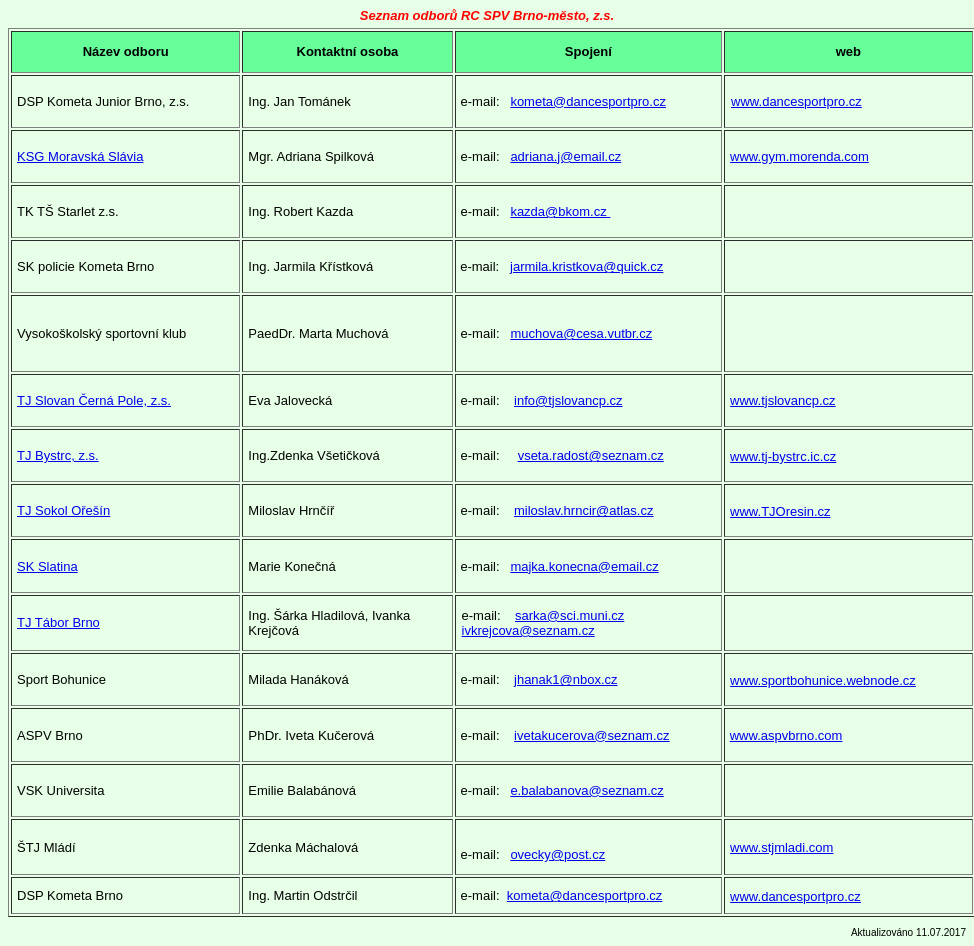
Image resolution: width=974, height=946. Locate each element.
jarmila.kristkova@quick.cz (586, 266)
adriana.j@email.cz (565, 156)
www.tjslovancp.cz (782, 400)
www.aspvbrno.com (786, 735)
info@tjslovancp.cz (568, 400)
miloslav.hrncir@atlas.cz (583, 510)
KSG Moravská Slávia (80, 156)
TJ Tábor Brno (58, 622)
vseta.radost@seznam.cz (591, 455)
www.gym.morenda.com (799, 156)
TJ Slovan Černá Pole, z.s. (94, 400)
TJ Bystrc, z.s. (58, 455)
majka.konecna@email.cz (584, 566)
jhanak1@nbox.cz (566, 679)
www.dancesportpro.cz (796, 101)
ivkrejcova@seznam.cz (528, 630)
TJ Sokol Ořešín (63, 510)
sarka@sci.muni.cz (569, 615)
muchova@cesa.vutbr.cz (581, 333)
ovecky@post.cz (557, 854)
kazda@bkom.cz (560, 211)
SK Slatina (47, 566)
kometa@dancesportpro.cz (588, 101)
